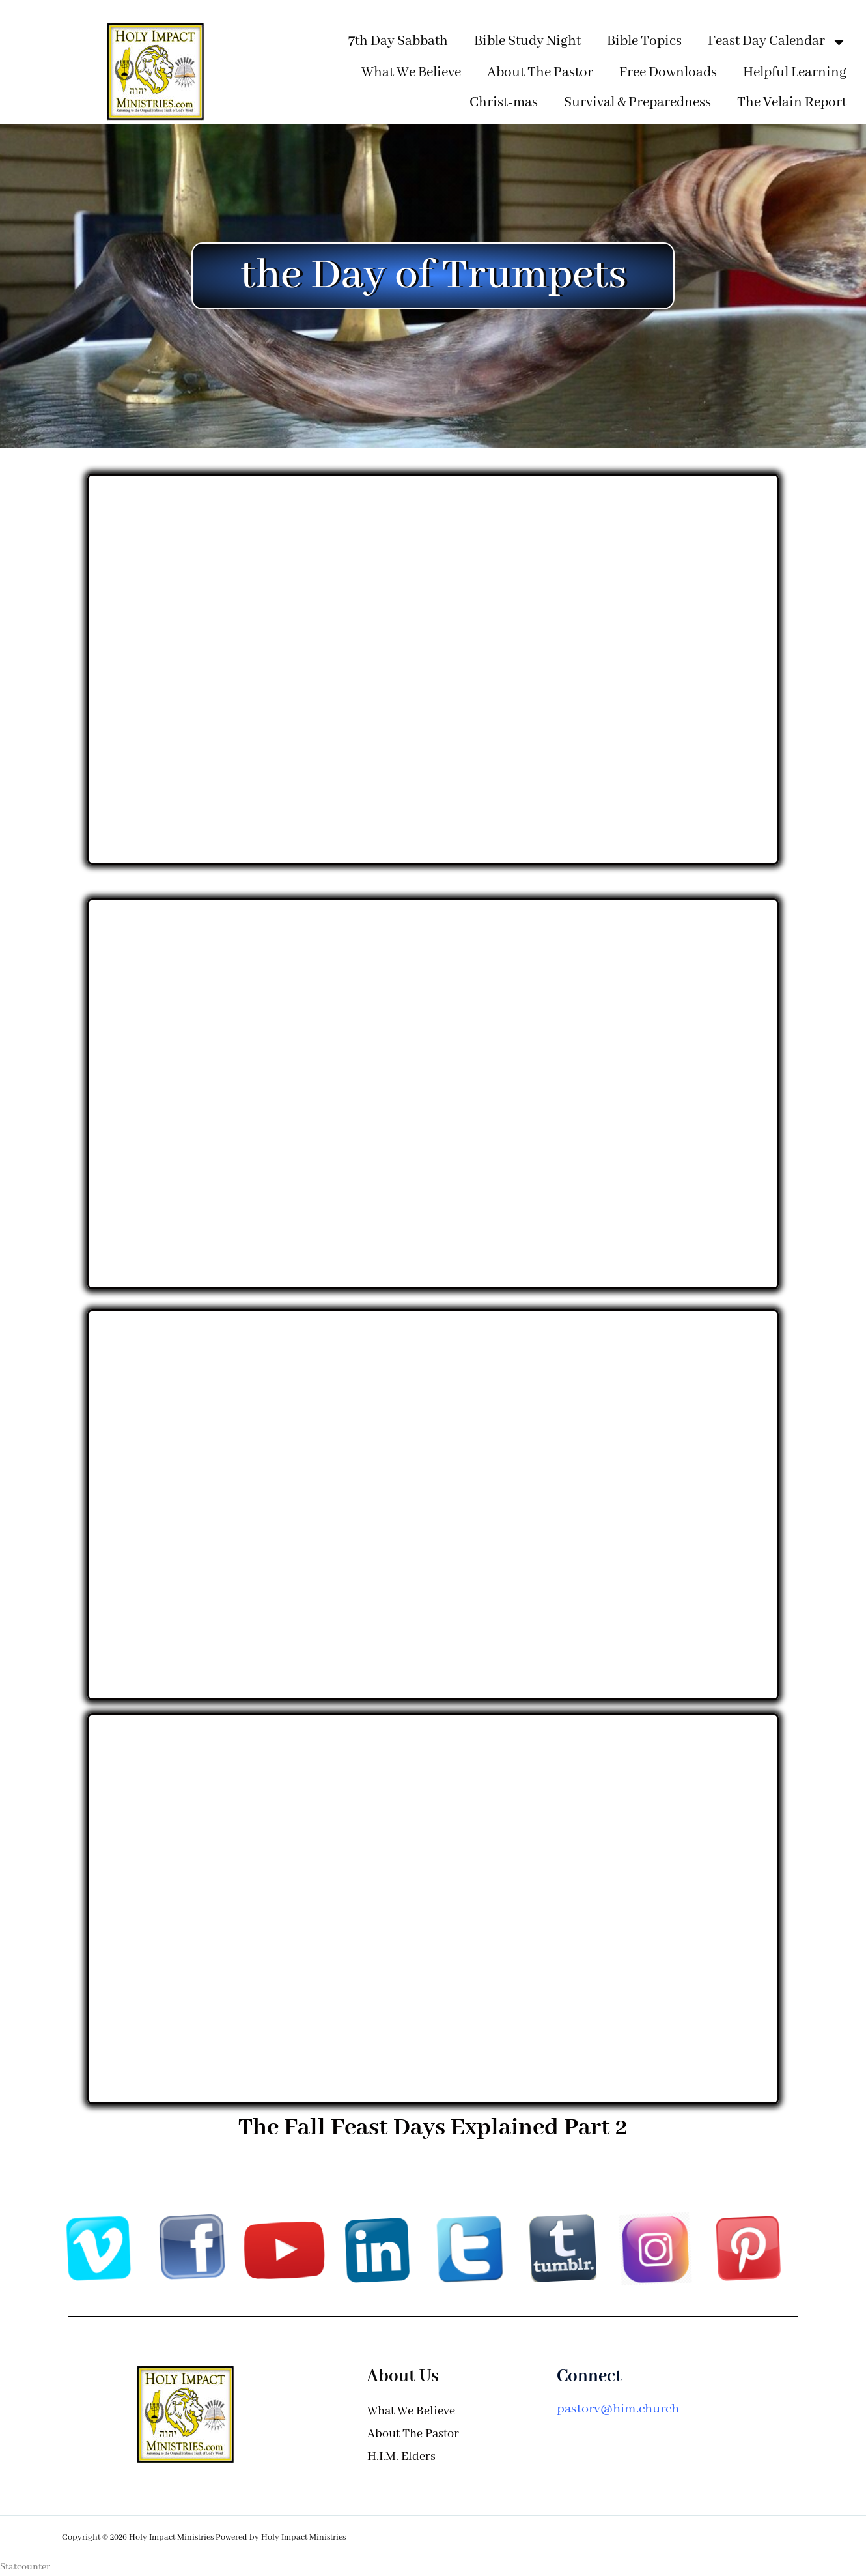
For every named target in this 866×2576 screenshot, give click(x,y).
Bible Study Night (527, 41)
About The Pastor (540, 72)
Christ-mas (503, 102)
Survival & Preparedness (637, 102)
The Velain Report (791, 102)
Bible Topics (644, 41)
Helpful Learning (794, 72)
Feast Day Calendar (777, 42)
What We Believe (411, 72)
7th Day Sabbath (398, 41)
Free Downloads (668, 72)
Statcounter (25, 2567)
